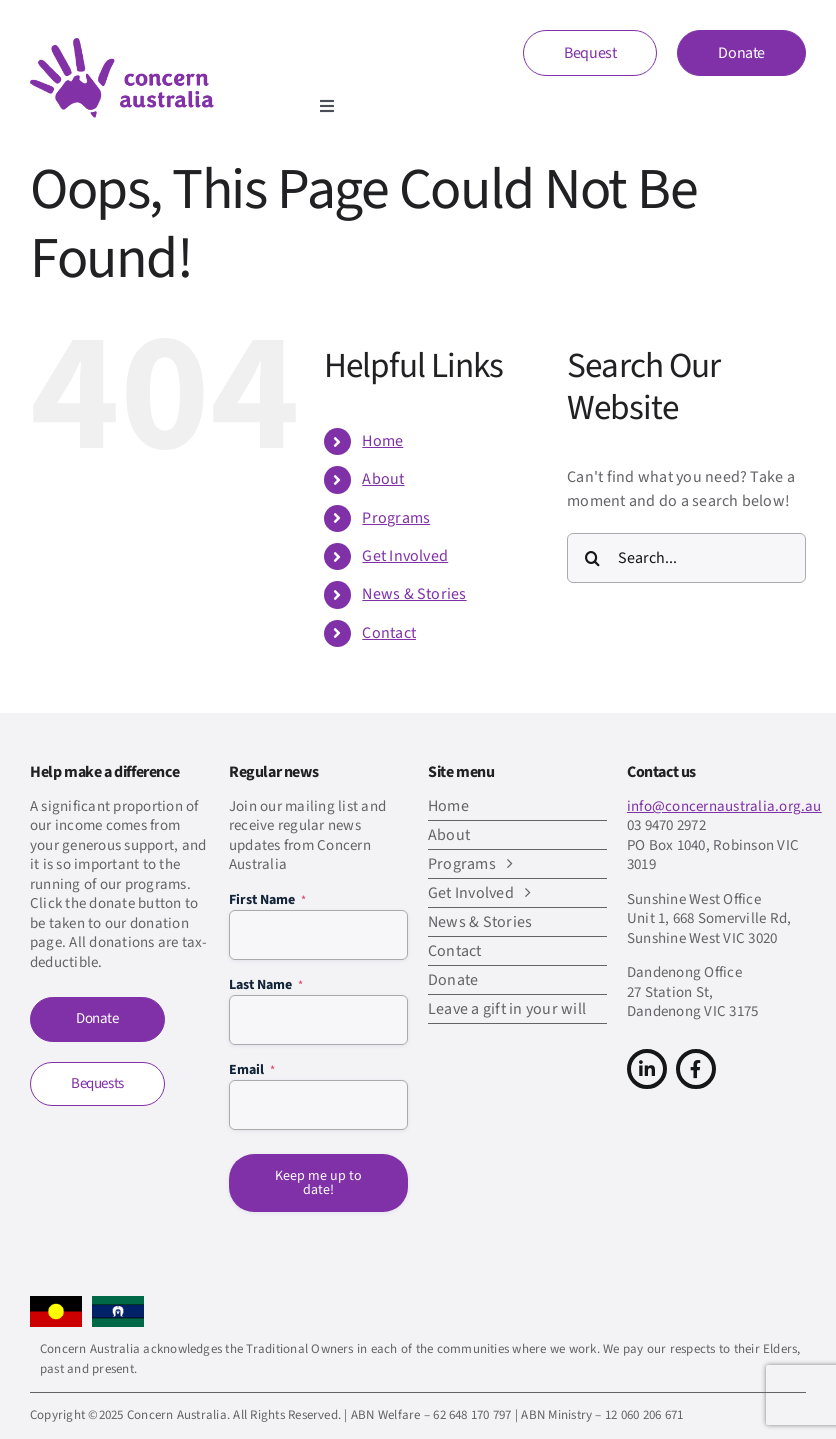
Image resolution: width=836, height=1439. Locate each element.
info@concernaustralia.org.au (724, 806)
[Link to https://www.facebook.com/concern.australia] (696, 1069)
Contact (389, 633)
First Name (267, 900)
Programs (396, 518)
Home (382, 441)
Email (252, 1070)
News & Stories (414, 594)
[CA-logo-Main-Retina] (122, 46)
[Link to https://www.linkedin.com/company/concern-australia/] (647, 1069)
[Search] (592, 558)
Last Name (266, 985)
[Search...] (686, 558)
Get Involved (405, 556)
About (383, 479)
